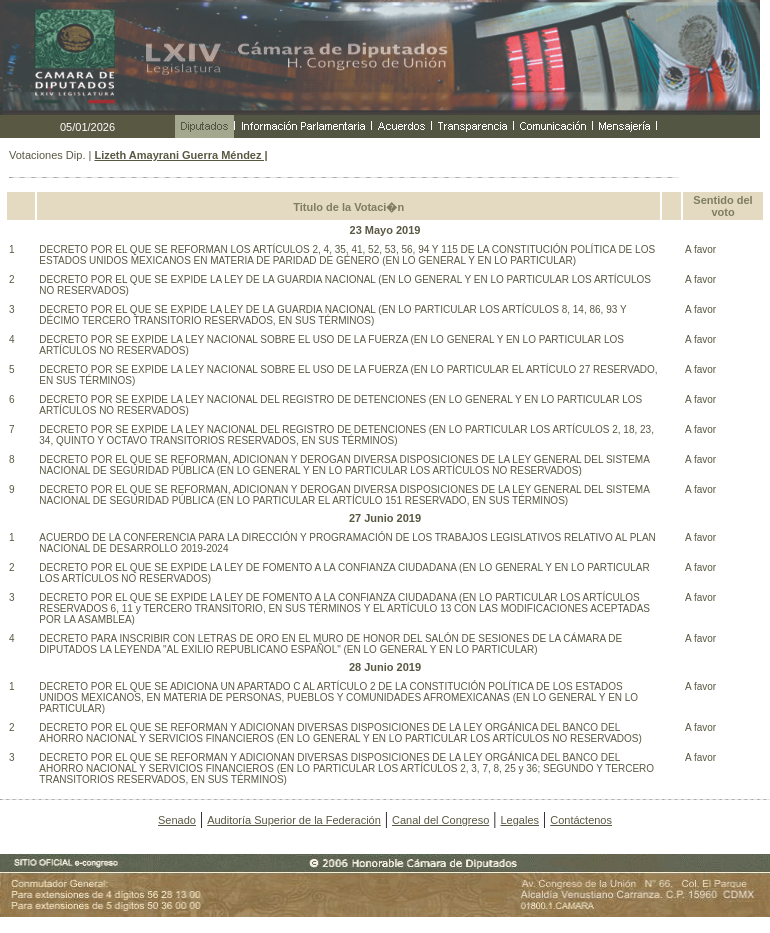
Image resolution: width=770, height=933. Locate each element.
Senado (177, 820)
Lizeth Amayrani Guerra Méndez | (180, 155)
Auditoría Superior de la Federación (294, 820)
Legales (519, 820)
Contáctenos (581, 820)
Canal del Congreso (440, 820)
